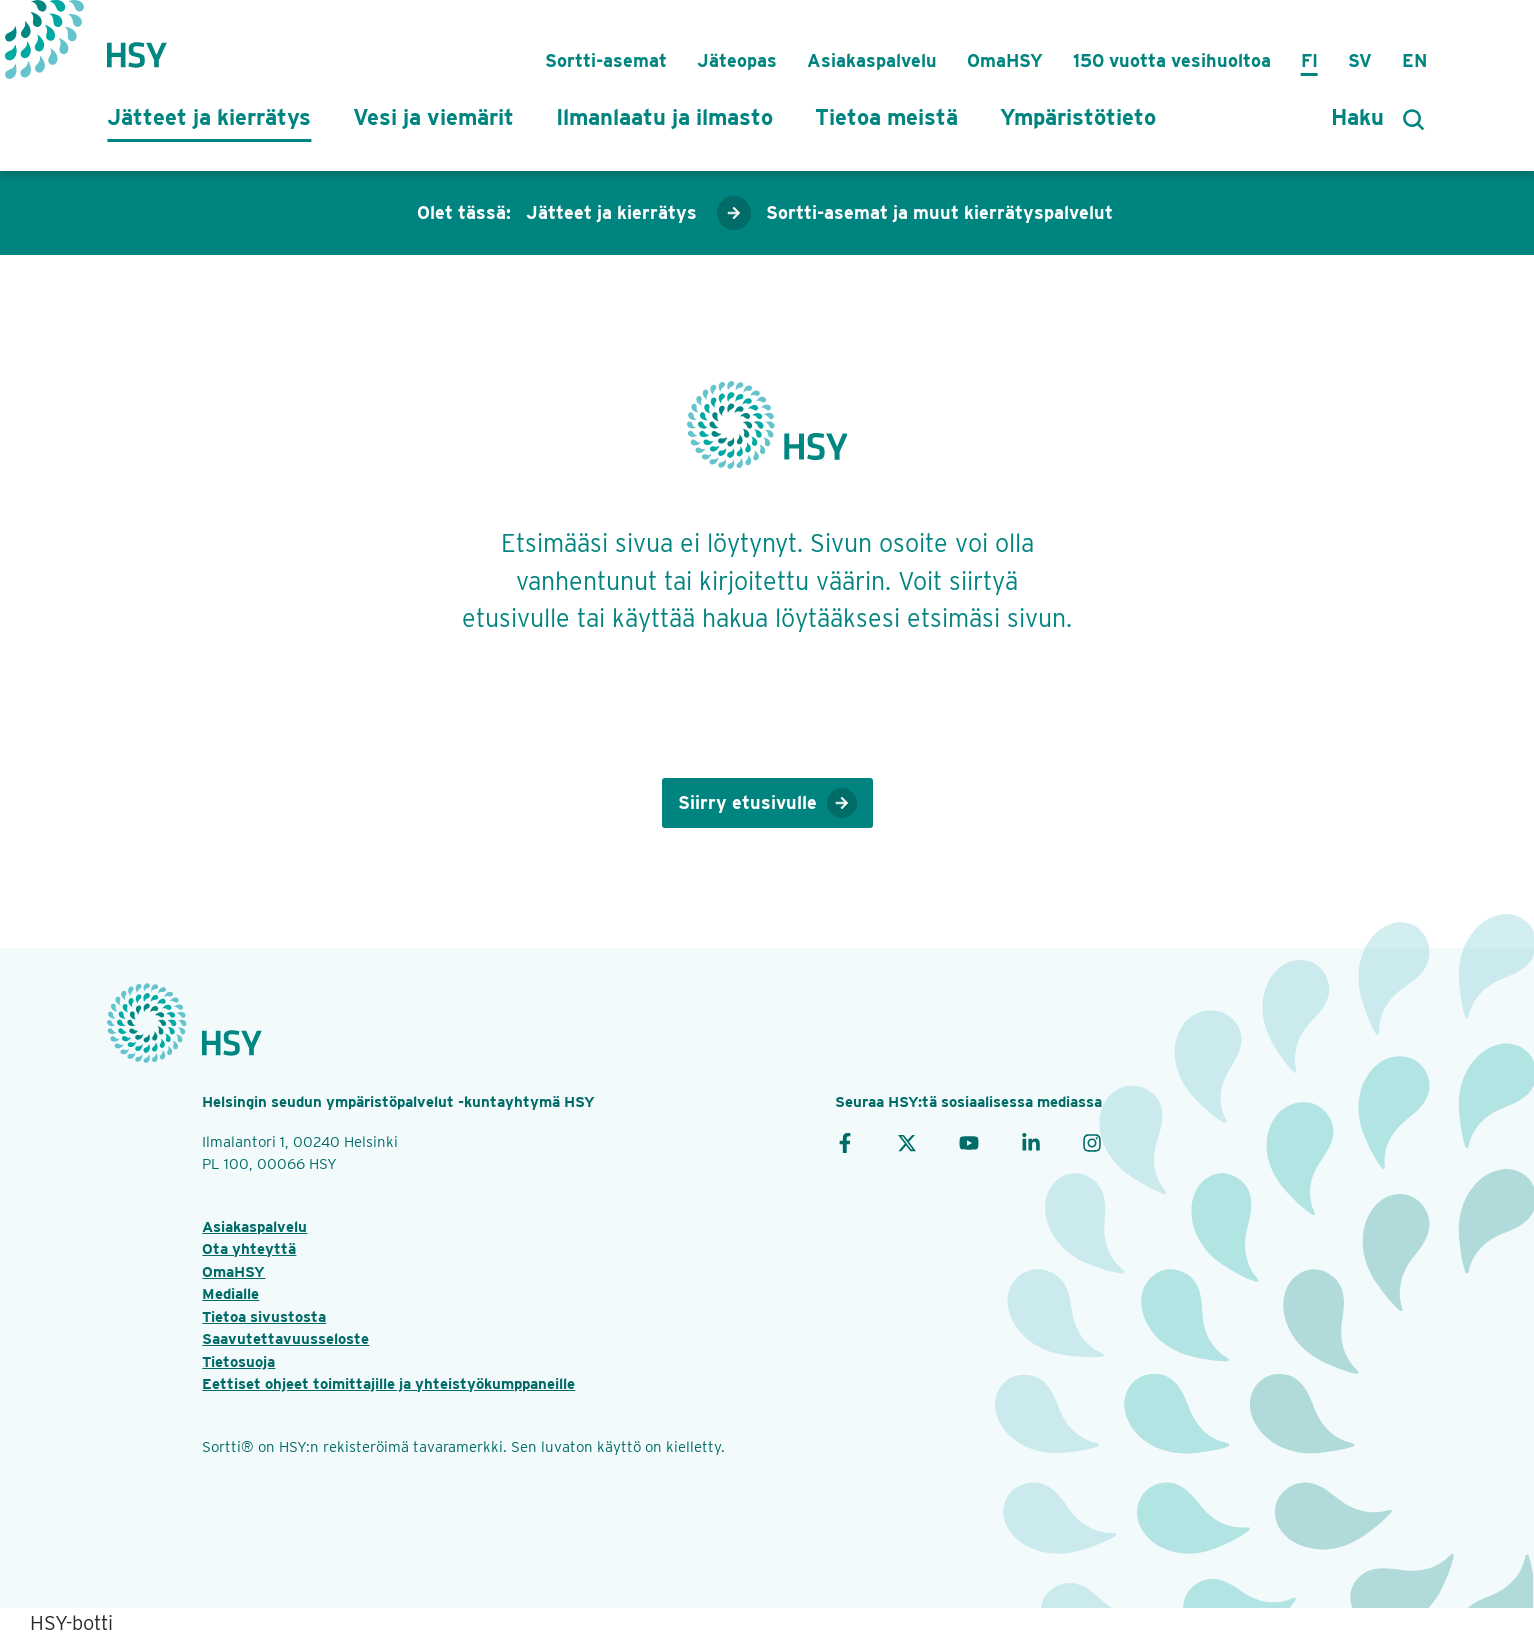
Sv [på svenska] (1360, 60)
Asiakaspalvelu (872, 60)
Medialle (230, 1294)
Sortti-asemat (606, 60)
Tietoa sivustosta (264, 1317)
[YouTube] (969, 1142)
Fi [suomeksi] (1309, 60)
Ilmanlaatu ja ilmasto (664, 117)
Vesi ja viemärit (433, 117)
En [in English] (1414, 60)
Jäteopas (737, 60)
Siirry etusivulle (767, 803)
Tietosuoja (238, 1362)
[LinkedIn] (1031, 1142)
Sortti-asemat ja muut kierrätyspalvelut (939, 212)
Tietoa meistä (886, 117)
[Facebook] (845, 1142)
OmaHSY (1005, 60)
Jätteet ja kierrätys (209, 117)
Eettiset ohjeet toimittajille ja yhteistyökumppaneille (388, 1384)
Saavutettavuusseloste (285, 1339)
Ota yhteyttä (249, 1249)
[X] (907, 1142)
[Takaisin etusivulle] (137, 45)
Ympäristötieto (1078, 117)
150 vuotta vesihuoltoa (1172, 60)
